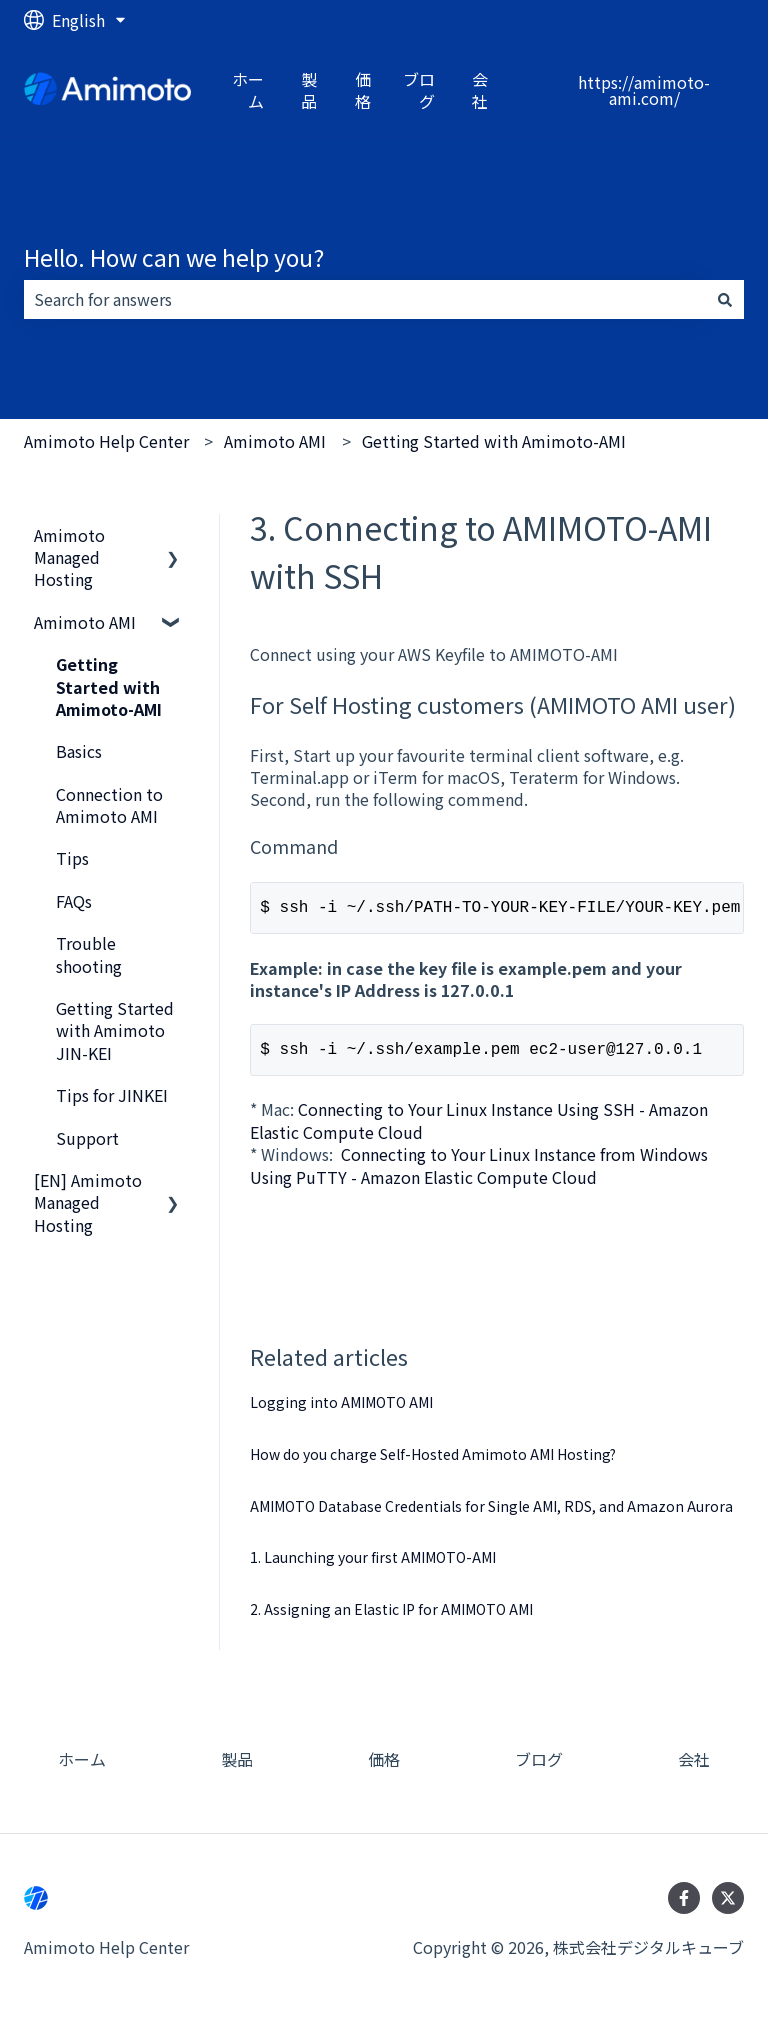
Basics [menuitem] (79, 751)
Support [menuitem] (87, 1138)
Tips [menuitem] (72, 858)
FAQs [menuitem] (74, 901)
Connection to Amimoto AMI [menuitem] (109, 805)
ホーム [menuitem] (82, 1767)
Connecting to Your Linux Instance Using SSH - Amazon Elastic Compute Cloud (479, 1128)
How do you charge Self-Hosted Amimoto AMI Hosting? (433, 1462)
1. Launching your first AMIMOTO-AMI (373, 1565)
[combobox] (365, 299)
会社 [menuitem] (694, 1767)
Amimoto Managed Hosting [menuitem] (69, 557)
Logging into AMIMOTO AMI (341, 1410)
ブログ (419, 90)
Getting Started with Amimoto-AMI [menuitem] (109, 686)
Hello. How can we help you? (174, 257)
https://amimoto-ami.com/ (644, 90)
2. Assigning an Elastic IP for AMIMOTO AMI (391, 1617)
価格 (363, 90)
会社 (480, 90)
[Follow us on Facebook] (684, 1906)
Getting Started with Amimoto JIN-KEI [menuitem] (115, 1030)
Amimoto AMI (275, 441)
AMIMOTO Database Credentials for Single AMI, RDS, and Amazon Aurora (491, 1514)
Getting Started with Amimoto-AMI (494, 441)
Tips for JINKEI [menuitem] (112, 1095)
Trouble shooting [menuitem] (89, 954)
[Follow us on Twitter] (728, 1906)
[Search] (725, 299)
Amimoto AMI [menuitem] (85, 622)
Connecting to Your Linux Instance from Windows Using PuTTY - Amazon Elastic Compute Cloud (479, 1173)
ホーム (248, 90)
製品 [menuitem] (237, 1767)
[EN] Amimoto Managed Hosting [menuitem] (88, 1202)
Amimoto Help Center (106, 441)
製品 (309, 90)
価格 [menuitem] (384, 1767)
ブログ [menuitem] (539, 1767)
